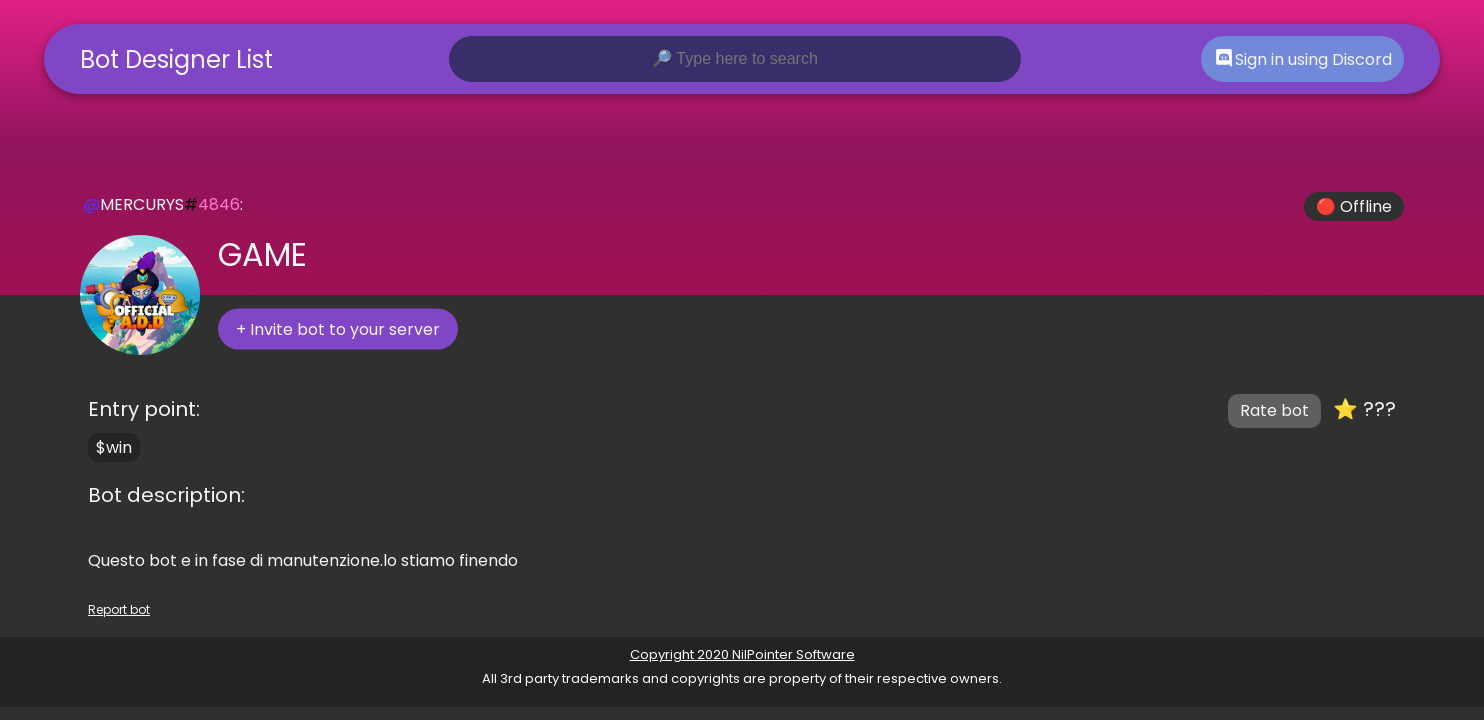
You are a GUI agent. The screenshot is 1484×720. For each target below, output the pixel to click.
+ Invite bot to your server (338, 329)
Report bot (119, 609)
